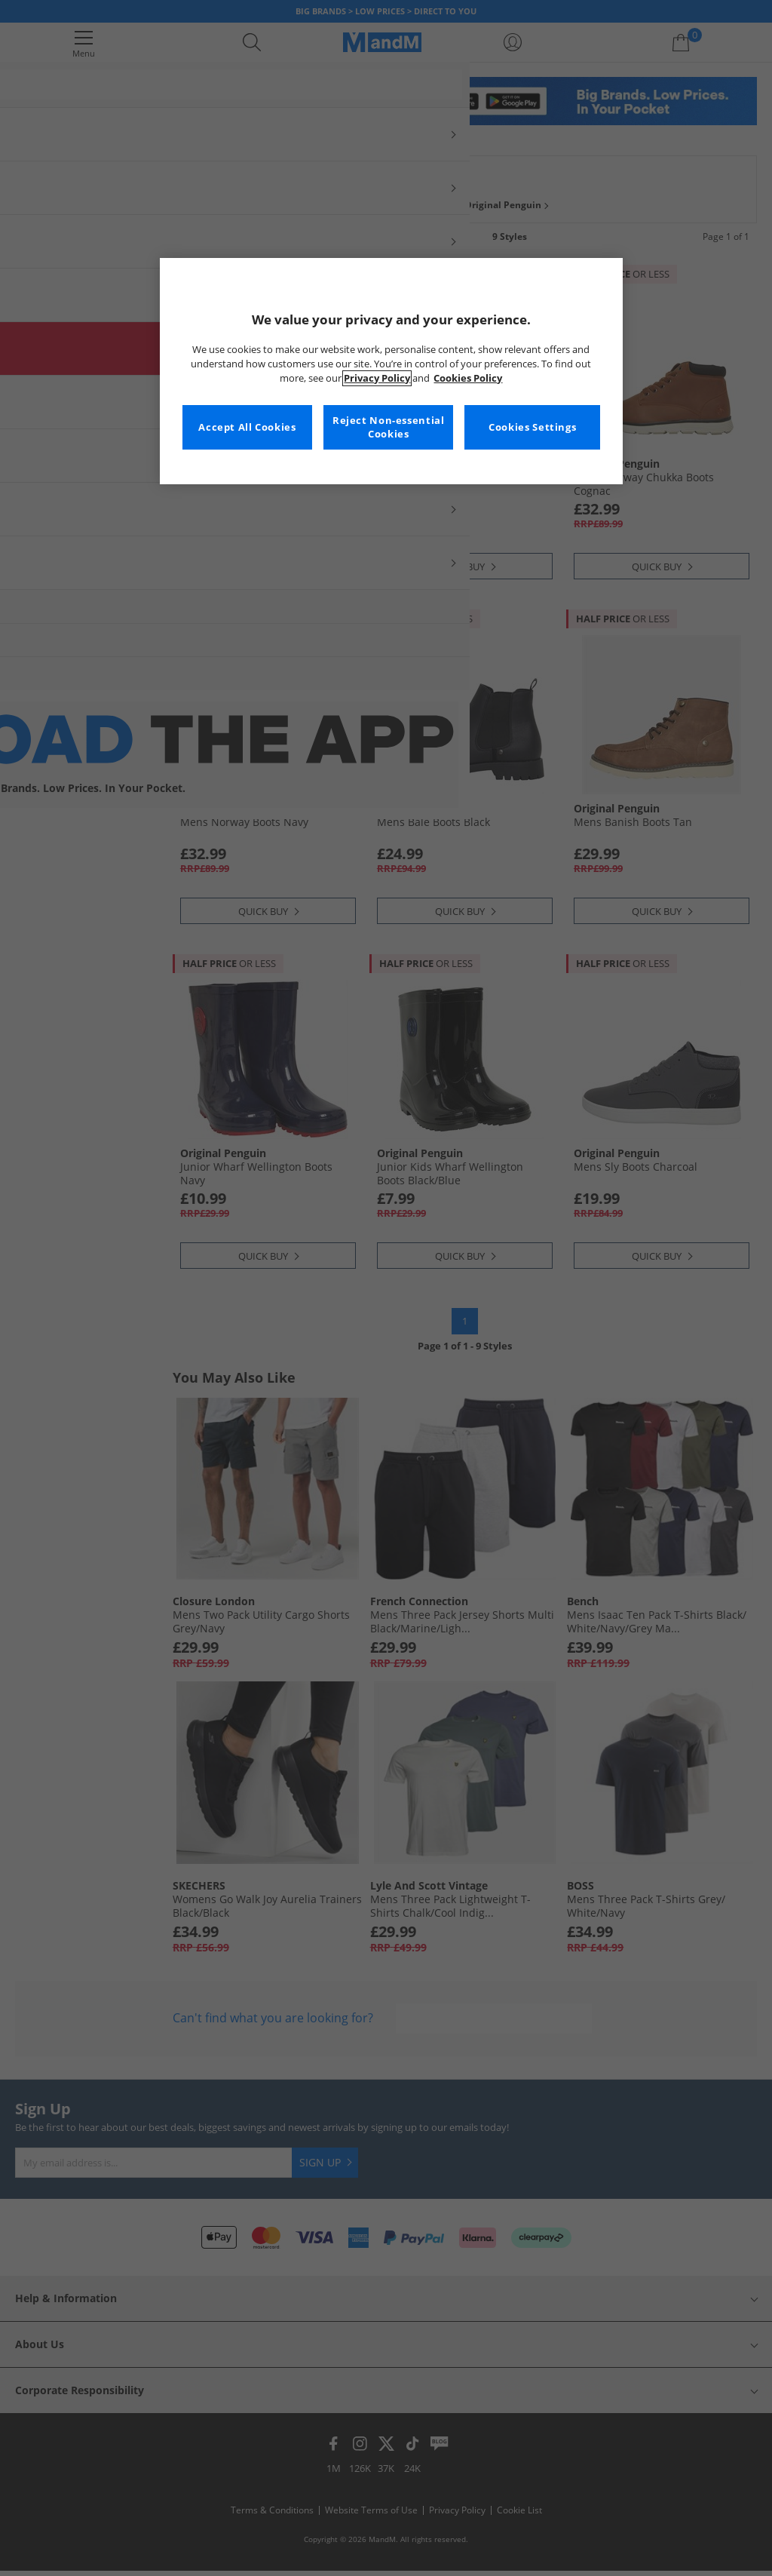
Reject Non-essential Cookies (388, 427)
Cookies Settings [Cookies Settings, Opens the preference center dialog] (532, 427)
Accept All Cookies (247, 427)
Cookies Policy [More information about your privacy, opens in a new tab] (467, 378)
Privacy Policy (377, 378)
